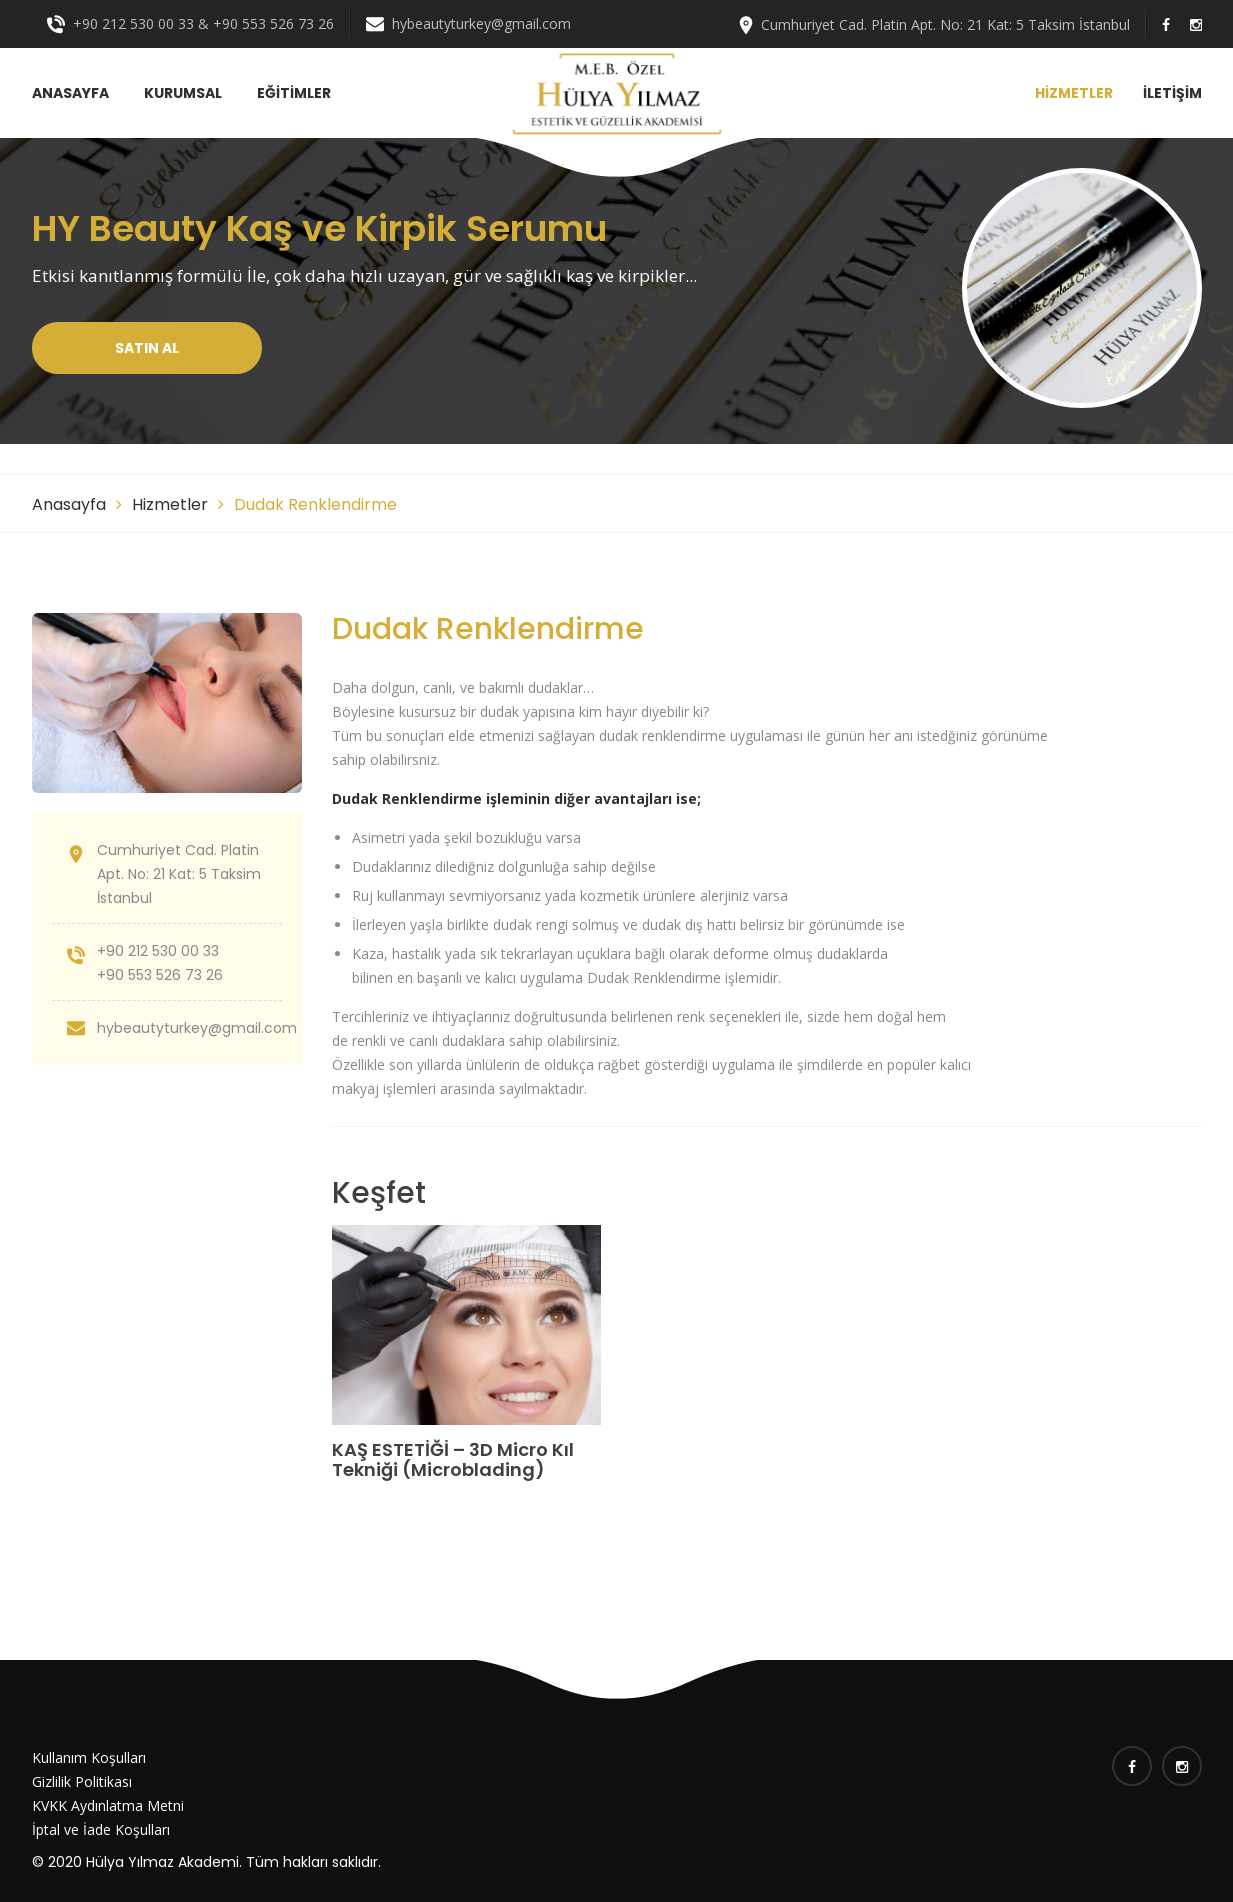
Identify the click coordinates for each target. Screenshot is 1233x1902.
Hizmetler (170, 504)
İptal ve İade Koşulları (101, 1829)
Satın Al (147, 348)
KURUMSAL (183, 93)
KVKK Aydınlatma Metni (108, 1805)
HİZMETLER (1074, 93)
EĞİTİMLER (294, 93)
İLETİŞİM (1172, 93)
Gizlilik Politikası (82, 1781)
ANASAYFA (70, 93)
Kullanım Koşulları (89, 1757)
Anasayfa (69, 504)
